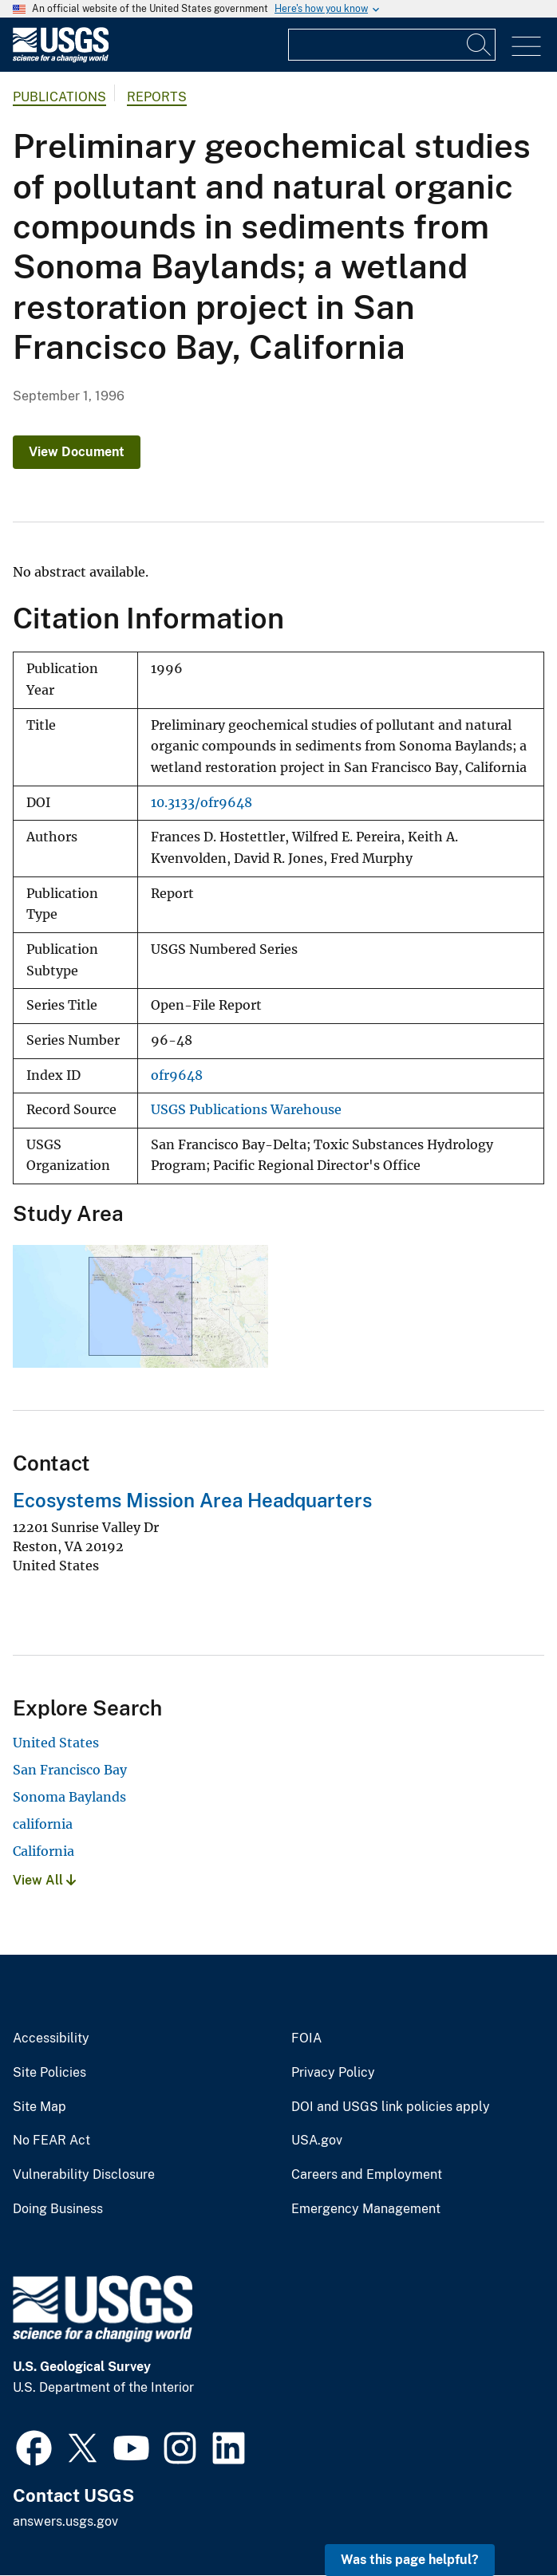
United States (56, 1743)
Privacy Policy (333, 2073)
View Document (76, 451)
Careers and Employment (366, 2175)
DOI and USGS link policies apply (390, 2107)
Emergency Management (365, 2209)
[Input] (392, 45)
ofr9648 (177, 1075)
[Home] (61, 58)
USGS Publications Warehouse (246, 1109)
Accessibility (51, 2038)
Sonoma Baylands (69, 1797)
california (43, 1824)
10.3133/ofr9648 (201, 802)
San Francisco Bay (70, 1770)
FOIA (306, 2038)
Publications (59, 96)
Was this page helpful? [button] (410, 2559)
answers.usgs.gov (65, 2521)
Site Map (39, 2107)
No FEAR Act (51, 2140)
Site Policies (49, 2073)
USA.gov (316, 2140)
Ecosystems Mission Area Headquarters (192, 1500)
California (43, 1851)
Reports (157, 96)
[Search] (480, 45)
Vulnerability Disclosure (84, 2175)
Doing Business (58, 2209)
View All (44, 1880)
